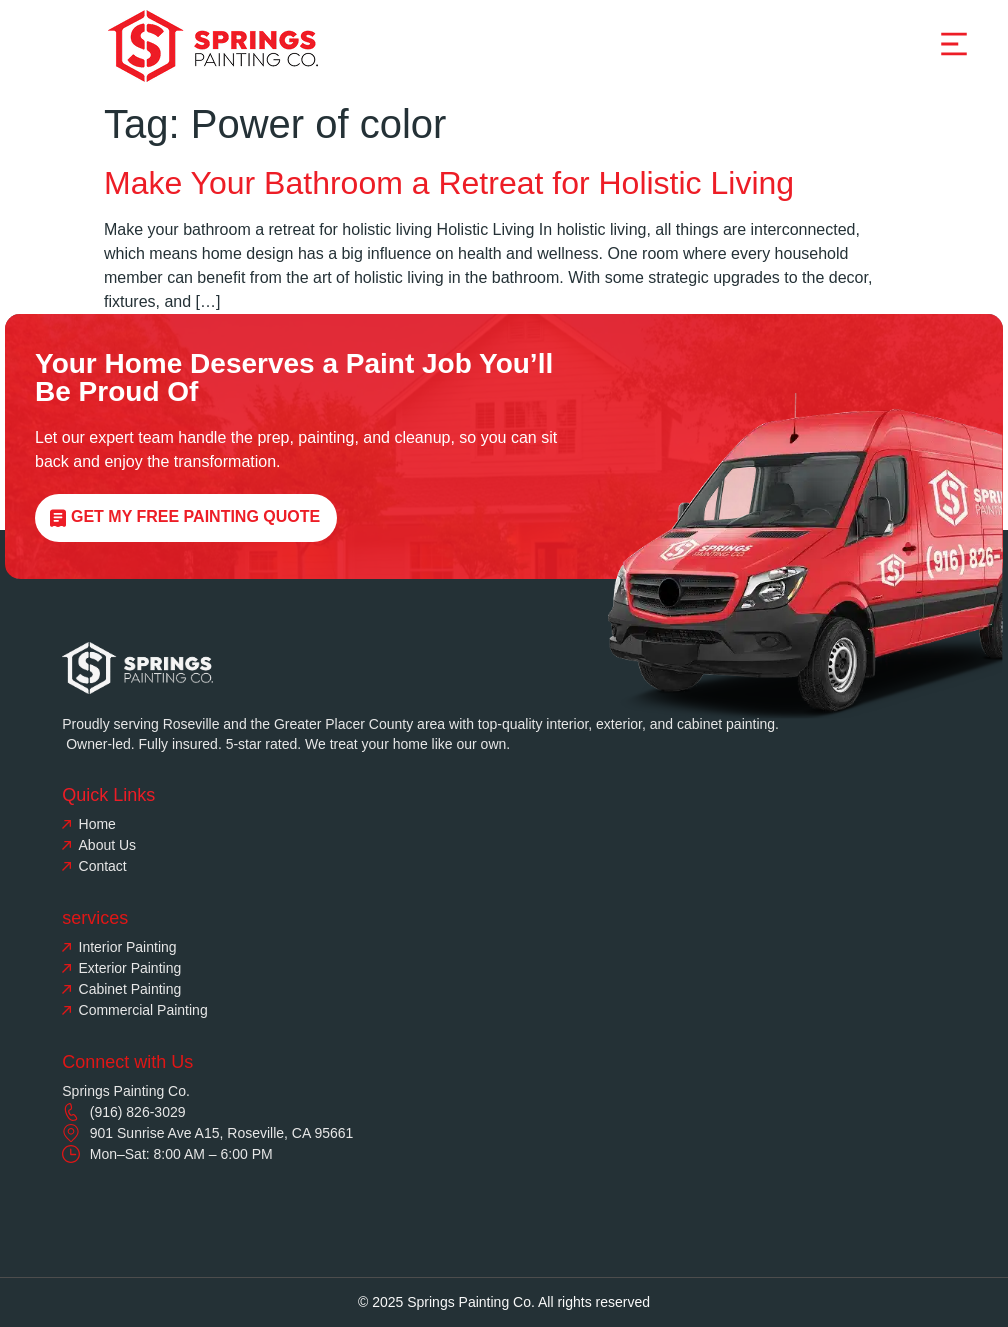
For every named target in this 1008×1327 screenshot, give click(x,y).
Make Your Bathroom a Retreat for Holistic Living (449, 183)
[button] (953, 46)
